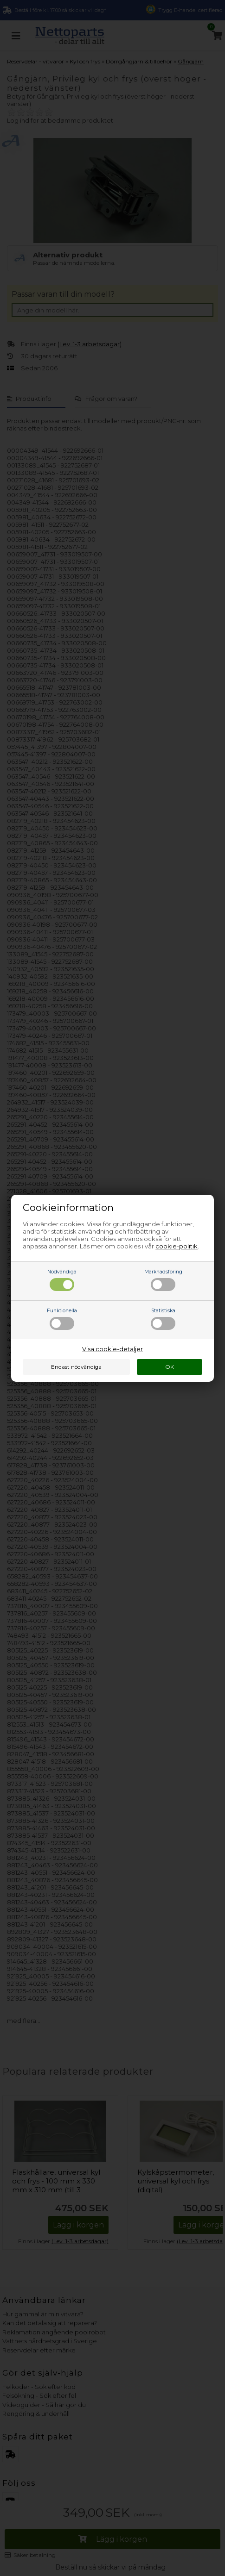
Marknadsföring (163, 1280)
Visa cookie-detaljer (112, 1349)
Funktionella (62, 1319)
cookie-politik (176, 1246)
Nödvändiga (62, 1280)
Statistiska (163, 1319)
